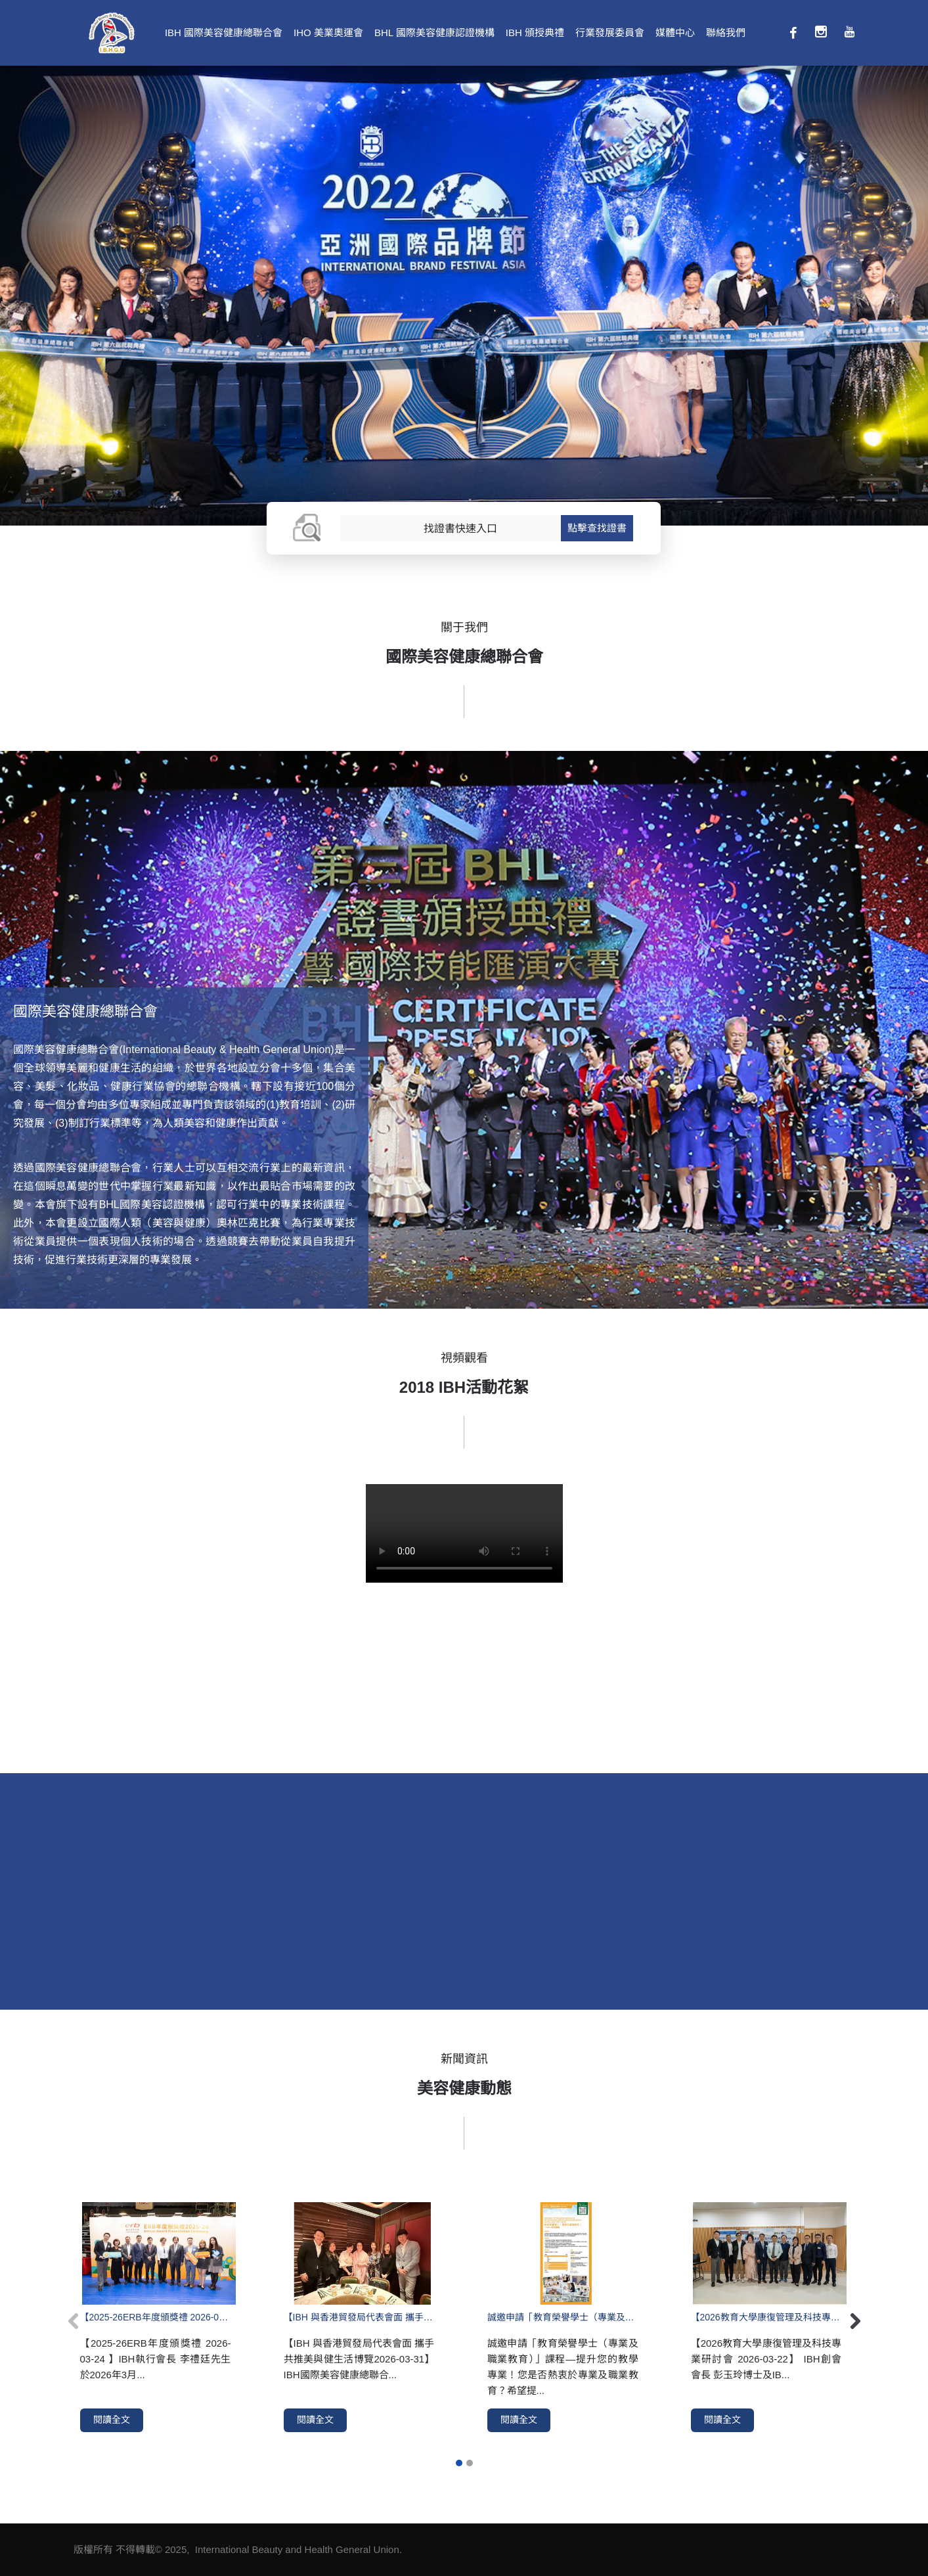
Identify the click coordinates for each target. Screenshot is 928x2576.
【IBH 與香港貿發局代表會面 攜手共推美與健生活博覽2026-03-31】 (359, 2317)
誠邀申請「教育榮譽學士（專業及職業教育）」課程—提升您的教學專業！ (562, 2317)
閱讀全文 (111, 2419)
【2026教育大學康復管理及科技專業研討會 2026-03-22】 (766, 2317)
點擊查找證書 (597, 527)
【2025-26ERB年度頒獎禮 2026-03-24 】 (155, 2317)
